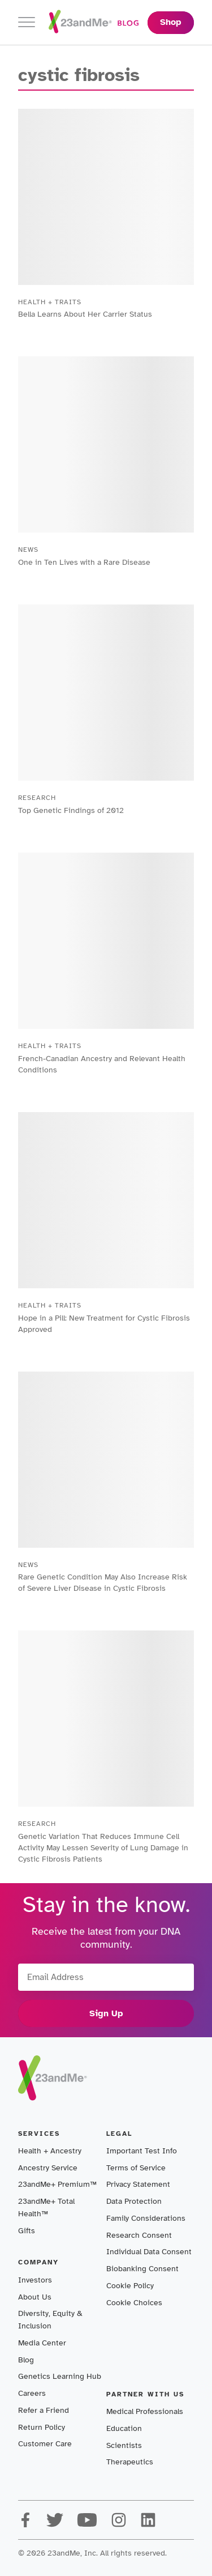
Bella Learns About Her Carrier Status (85, 314)
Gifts (26, 2231)
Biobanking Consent (142, 2268)
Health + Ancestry (49, 2151)
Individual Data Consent (149, 2251)
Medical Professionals (144, 2411)
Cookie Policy (130, 2285)
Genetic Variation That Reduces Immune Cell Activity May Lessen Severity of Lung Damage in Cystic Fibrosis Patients (103, 1848)
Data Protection (134, 2201)
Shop (170, 22)
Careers (32, 2393)
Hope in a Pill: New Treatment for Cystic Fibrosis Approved (104, 1323)
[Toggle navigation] (26, 22)
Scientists (124, 2445)
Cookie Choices (134, 2302)
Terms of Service (136, 2168)
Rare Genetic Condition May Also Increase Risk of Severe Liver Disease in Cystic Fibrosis (102, 1582)
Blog (26, 2360)
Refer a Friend (43, 2410)
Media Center (42, 2343)
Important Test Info (141, 2151)
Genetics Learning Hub (59, 2376)
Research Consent (139, 2235)
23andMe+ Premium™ (57, 2184)
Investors (35, 2280)
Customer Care (45, 2444)
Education (124, 2428)
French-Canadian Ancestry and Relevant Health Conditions (101, 1064)
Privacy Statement (138, 2184)
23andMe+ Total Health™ (46, 2207)
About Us (34, 2297)
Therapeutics (129, 2462)
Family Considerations (145, 2218)
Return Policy (41, 2427)
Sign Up (106, 2013)
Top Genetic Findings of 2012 (71, 810)
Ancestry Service (47, 2168)
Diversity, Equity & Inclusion (50, 2320)
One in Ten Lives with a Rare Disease (84, 562)
